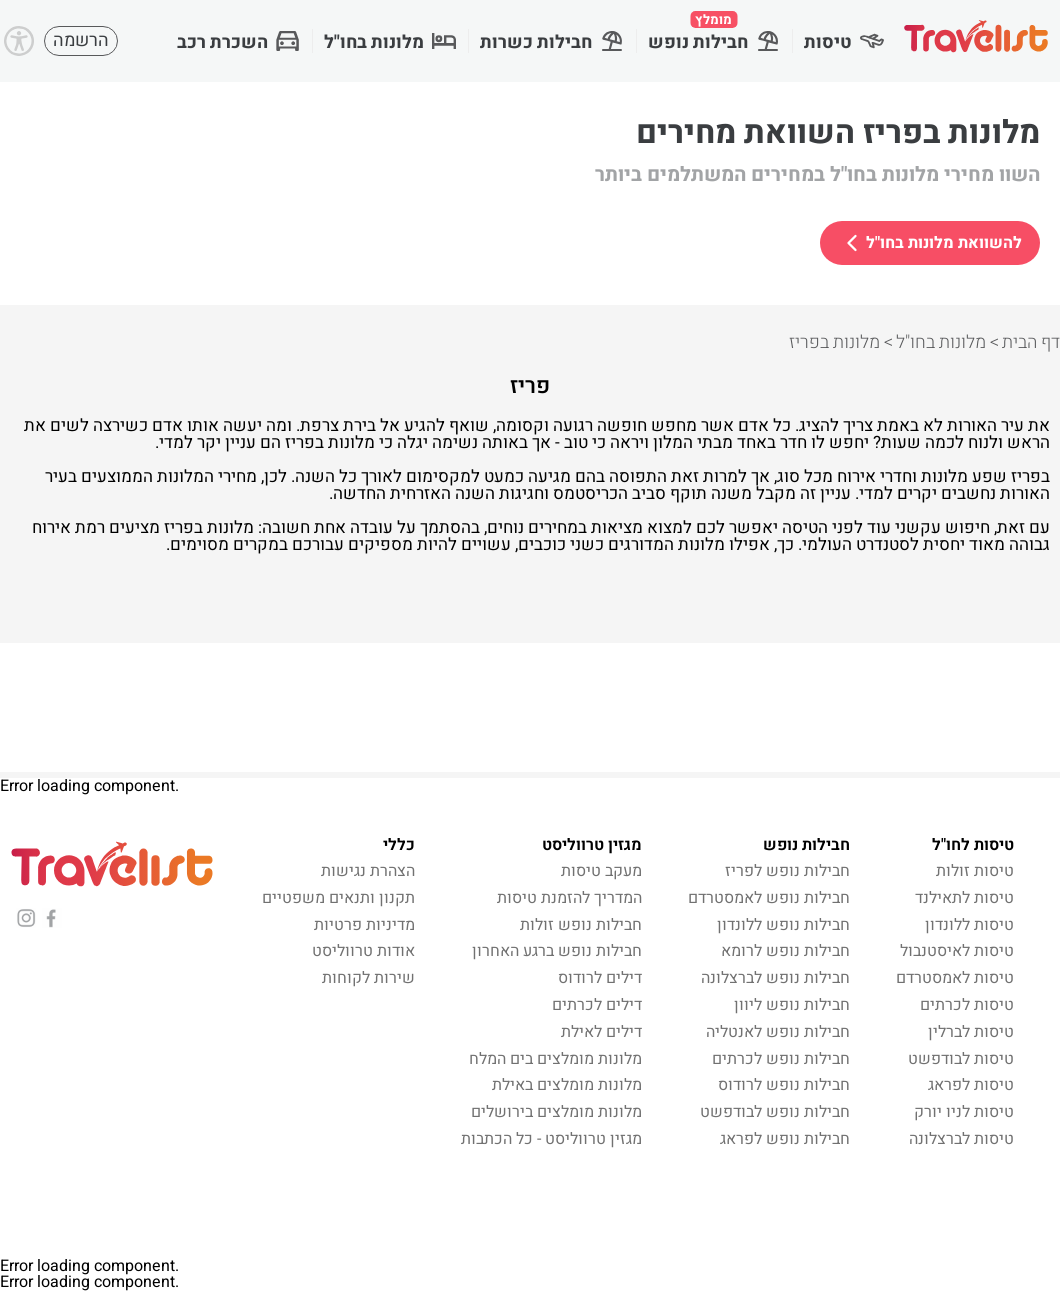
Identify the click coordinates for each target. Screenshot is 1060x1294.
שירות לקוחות (368, 978)
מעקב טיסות (601, 871)
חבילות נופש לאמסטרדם (769, 898)
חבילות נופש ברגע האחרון (557, 951)
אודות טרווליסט (363, 951)
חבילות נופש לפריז (787, 871)
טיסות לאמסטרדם (955, 978)
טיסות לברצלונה (961, 1139)
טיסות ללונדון (969, 925)
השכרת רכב (238, 42)
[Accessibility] (19, 41)
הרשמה (81, 40)
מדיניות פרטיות (364, 925)
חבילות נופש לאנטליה (778, 1032)
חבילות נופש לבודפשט (775, 1112)
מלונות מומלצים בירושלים (556, 1112)
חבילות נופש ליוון (792, 1005)
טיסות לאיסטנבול (957, 951)
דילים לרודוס (600, 978)
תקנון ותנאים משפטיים (338, 898)
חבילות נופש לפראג (785, 1139)
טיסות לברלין (971, 1032)
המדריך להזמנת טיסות (569, 898)
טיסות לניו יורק (964, 1112)
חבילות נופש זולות (581, 925)
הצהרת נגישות (368, 871)
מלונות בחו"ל (390, 42)
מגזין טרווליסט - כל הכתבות (551, 1139)
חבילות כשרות (552, 42)
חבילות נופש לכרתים (781, 1059)
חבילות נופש (714, 33)
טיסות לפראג (971, 1085)
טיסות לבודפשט (961, 1059)
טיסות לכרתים (967, 1005)
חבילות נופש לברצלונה (775, 978)
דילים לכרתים (597, 1005)
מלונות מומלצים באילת (567, 1085)
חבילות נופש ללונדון (783, 925)
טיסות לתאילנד (964, 898)
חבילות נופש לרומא (785, 951)
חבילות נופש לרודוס (784, 1085)
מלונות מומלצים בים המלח (555, 1059)
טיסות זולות (975, 871)
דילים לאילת (601, 1032)
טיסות (844, 42)
